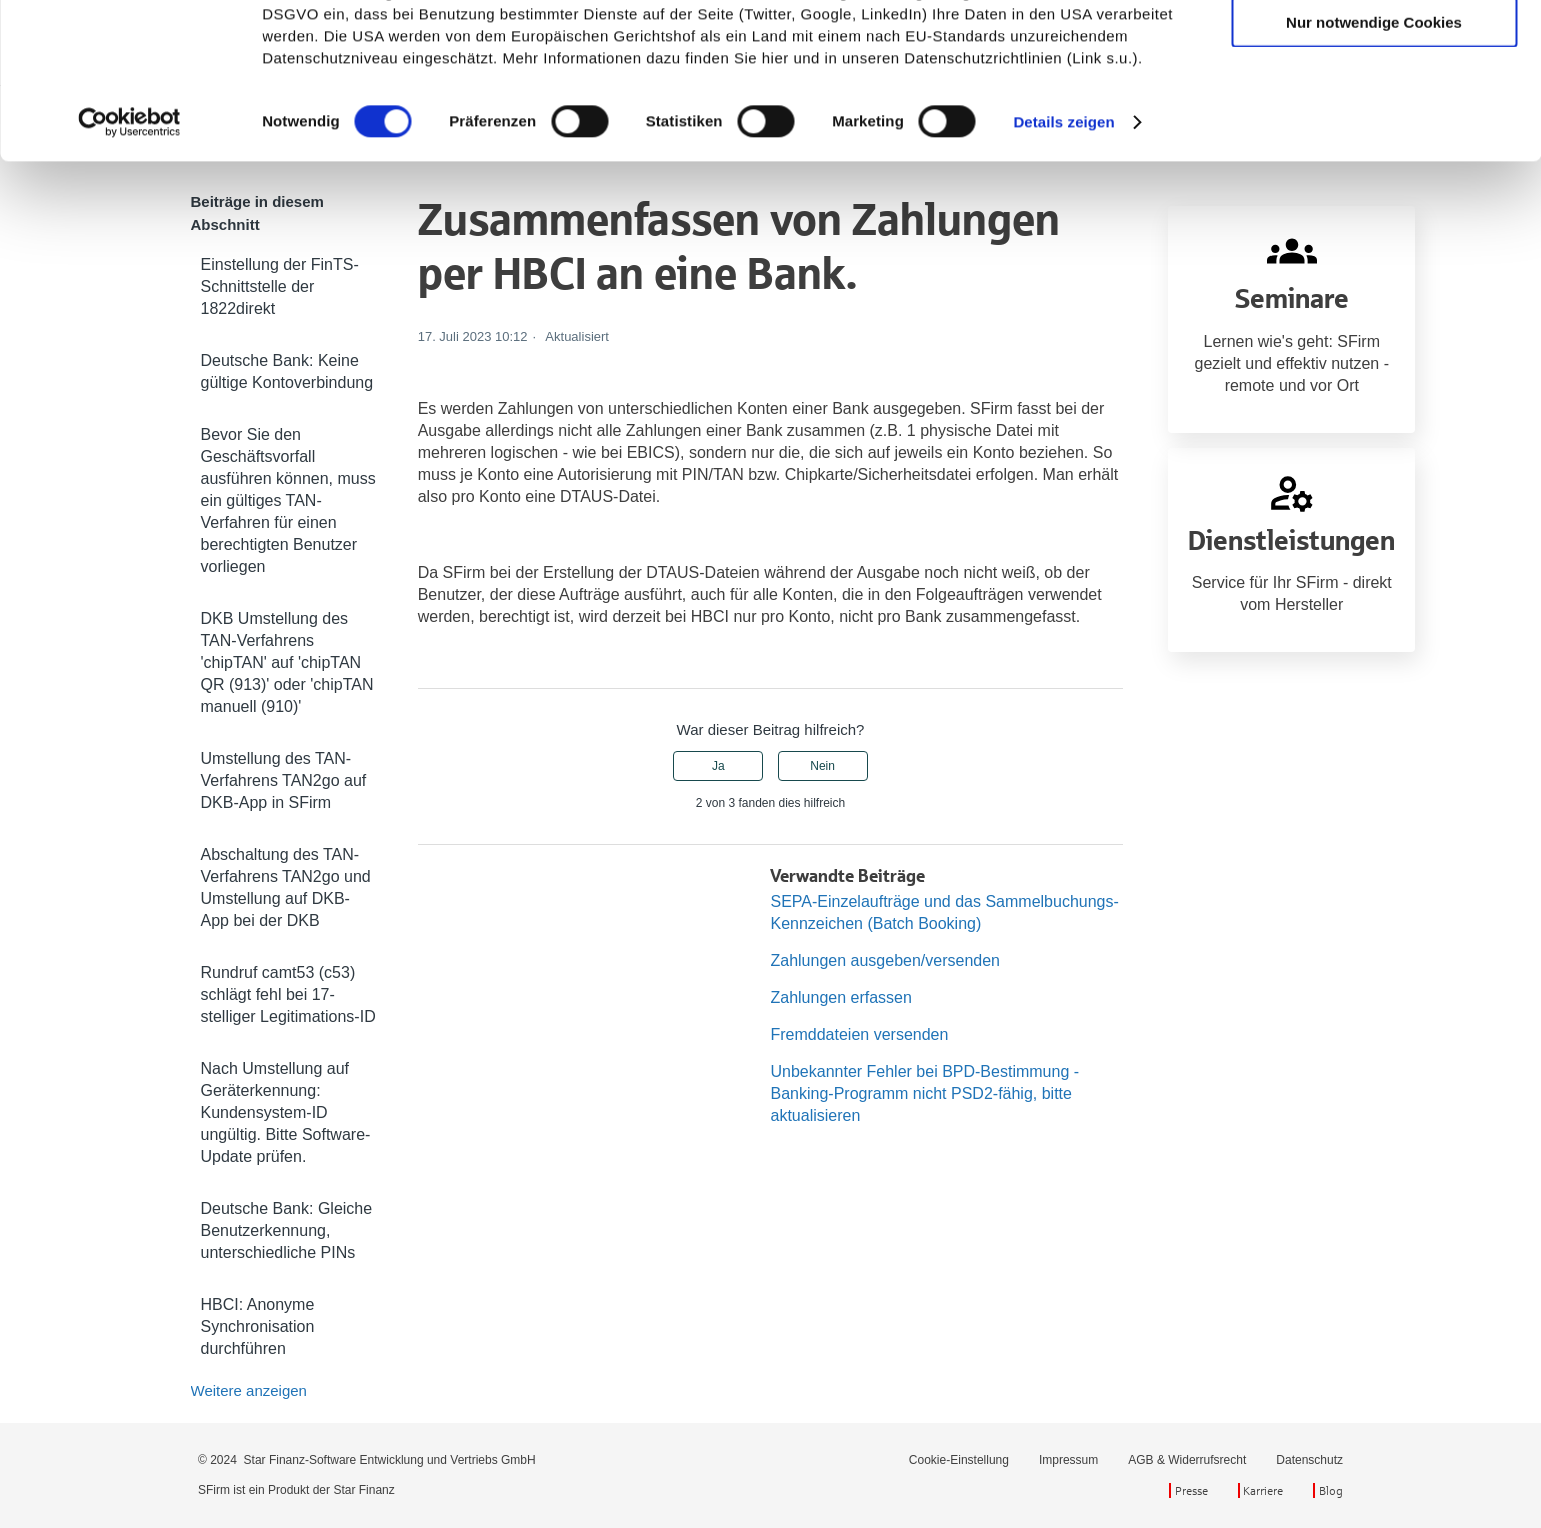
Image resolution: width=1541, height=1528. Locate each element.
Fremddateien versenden (859, 1034)
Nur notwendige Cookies (1374, 167)
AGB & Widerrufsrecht (1187, 1460)
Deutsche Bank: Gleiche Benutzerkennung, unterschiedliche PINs (287, 1230)
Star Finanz (363, 1490)
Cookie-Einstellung (959, 1460)
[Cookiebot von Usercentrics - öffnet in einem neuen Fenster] (129, 268)
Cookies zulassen (1374, 49)
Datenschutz (1309, 1460)
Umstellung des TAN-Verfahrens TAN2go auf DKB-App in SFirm (284, 780)
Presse (1191, 1490)
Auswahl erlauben (1374, 108)
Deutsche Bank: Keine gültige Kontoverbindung (287, 371)
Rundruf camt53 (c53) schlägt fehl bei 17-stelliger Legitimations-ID (288, 994)
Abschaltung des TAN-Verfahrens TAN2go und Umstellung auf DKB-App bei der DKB (286, 887)
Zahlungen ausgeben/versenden (885, 960)
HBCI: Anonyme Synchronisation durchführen (258, 1326)
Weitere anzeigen (249, 1390)
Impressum (1068, 1460)
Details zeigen (1063, 267)
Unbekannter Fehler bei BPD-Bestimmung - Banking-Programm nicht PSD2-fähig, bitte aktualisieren (924, 1093)
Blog (1331, 1490)
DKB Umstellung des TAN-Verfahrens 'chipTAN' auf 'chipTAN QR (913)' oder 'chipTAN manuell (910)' (287, 662)
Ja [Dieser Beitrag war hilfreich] (718, 766)
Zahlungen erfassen (840, 997)
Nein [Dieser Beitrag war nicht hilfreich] (822, 766)
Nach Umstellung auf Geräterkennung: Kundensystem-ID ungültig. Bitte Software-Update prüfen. (286, 1112)
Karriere (1263, 1490)
